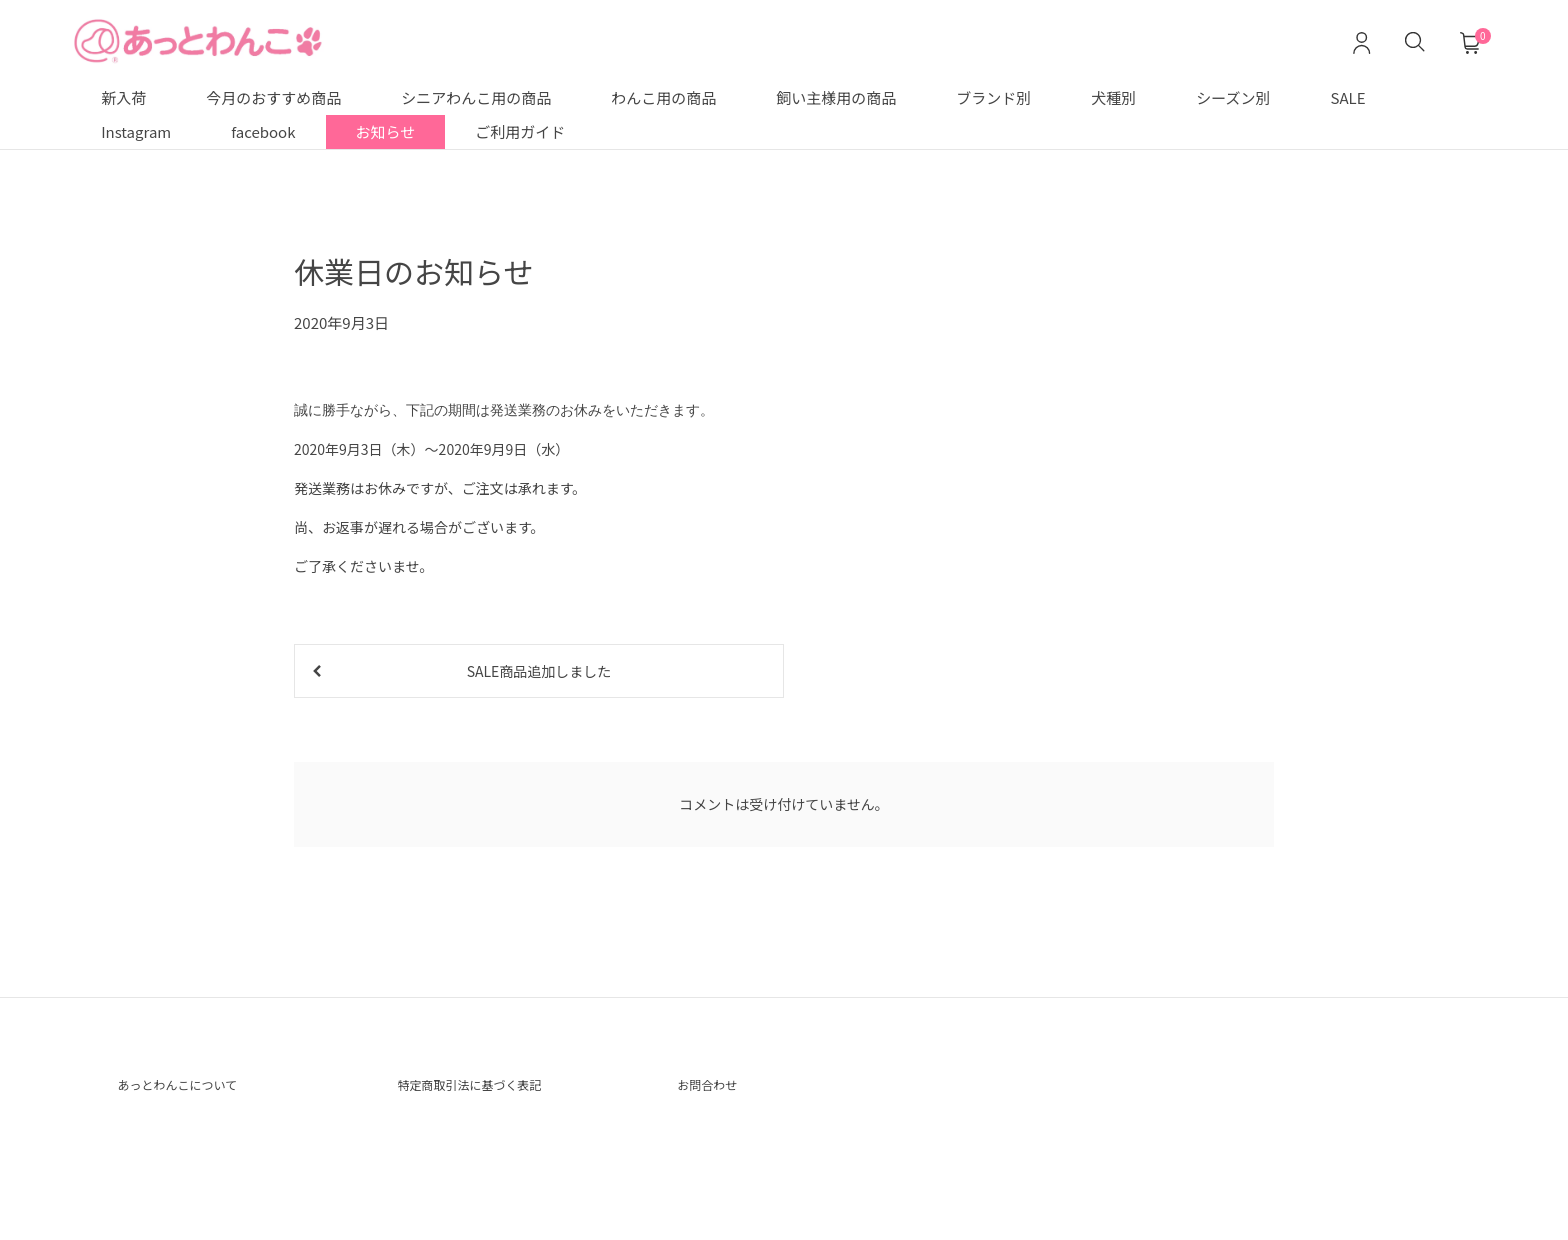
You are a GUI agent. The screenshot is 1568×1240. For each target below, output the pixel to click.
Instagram (136, 131)
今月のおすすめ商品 (273, 97)
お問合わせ (717, 1092)
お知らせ (386, 131)
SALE (1348, 97)
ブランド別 (993, 97)
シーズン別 (1233, 97)
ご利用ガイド (520, 131)
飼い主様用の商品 (836, 97)
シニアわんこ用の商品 (476, 97)
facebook (263, 131)
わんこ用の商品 (663, 97)
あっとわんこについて (197, 1092)
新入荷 (123, 97)
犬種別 (1113, 97)
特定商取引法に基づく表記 (493, 1092)
